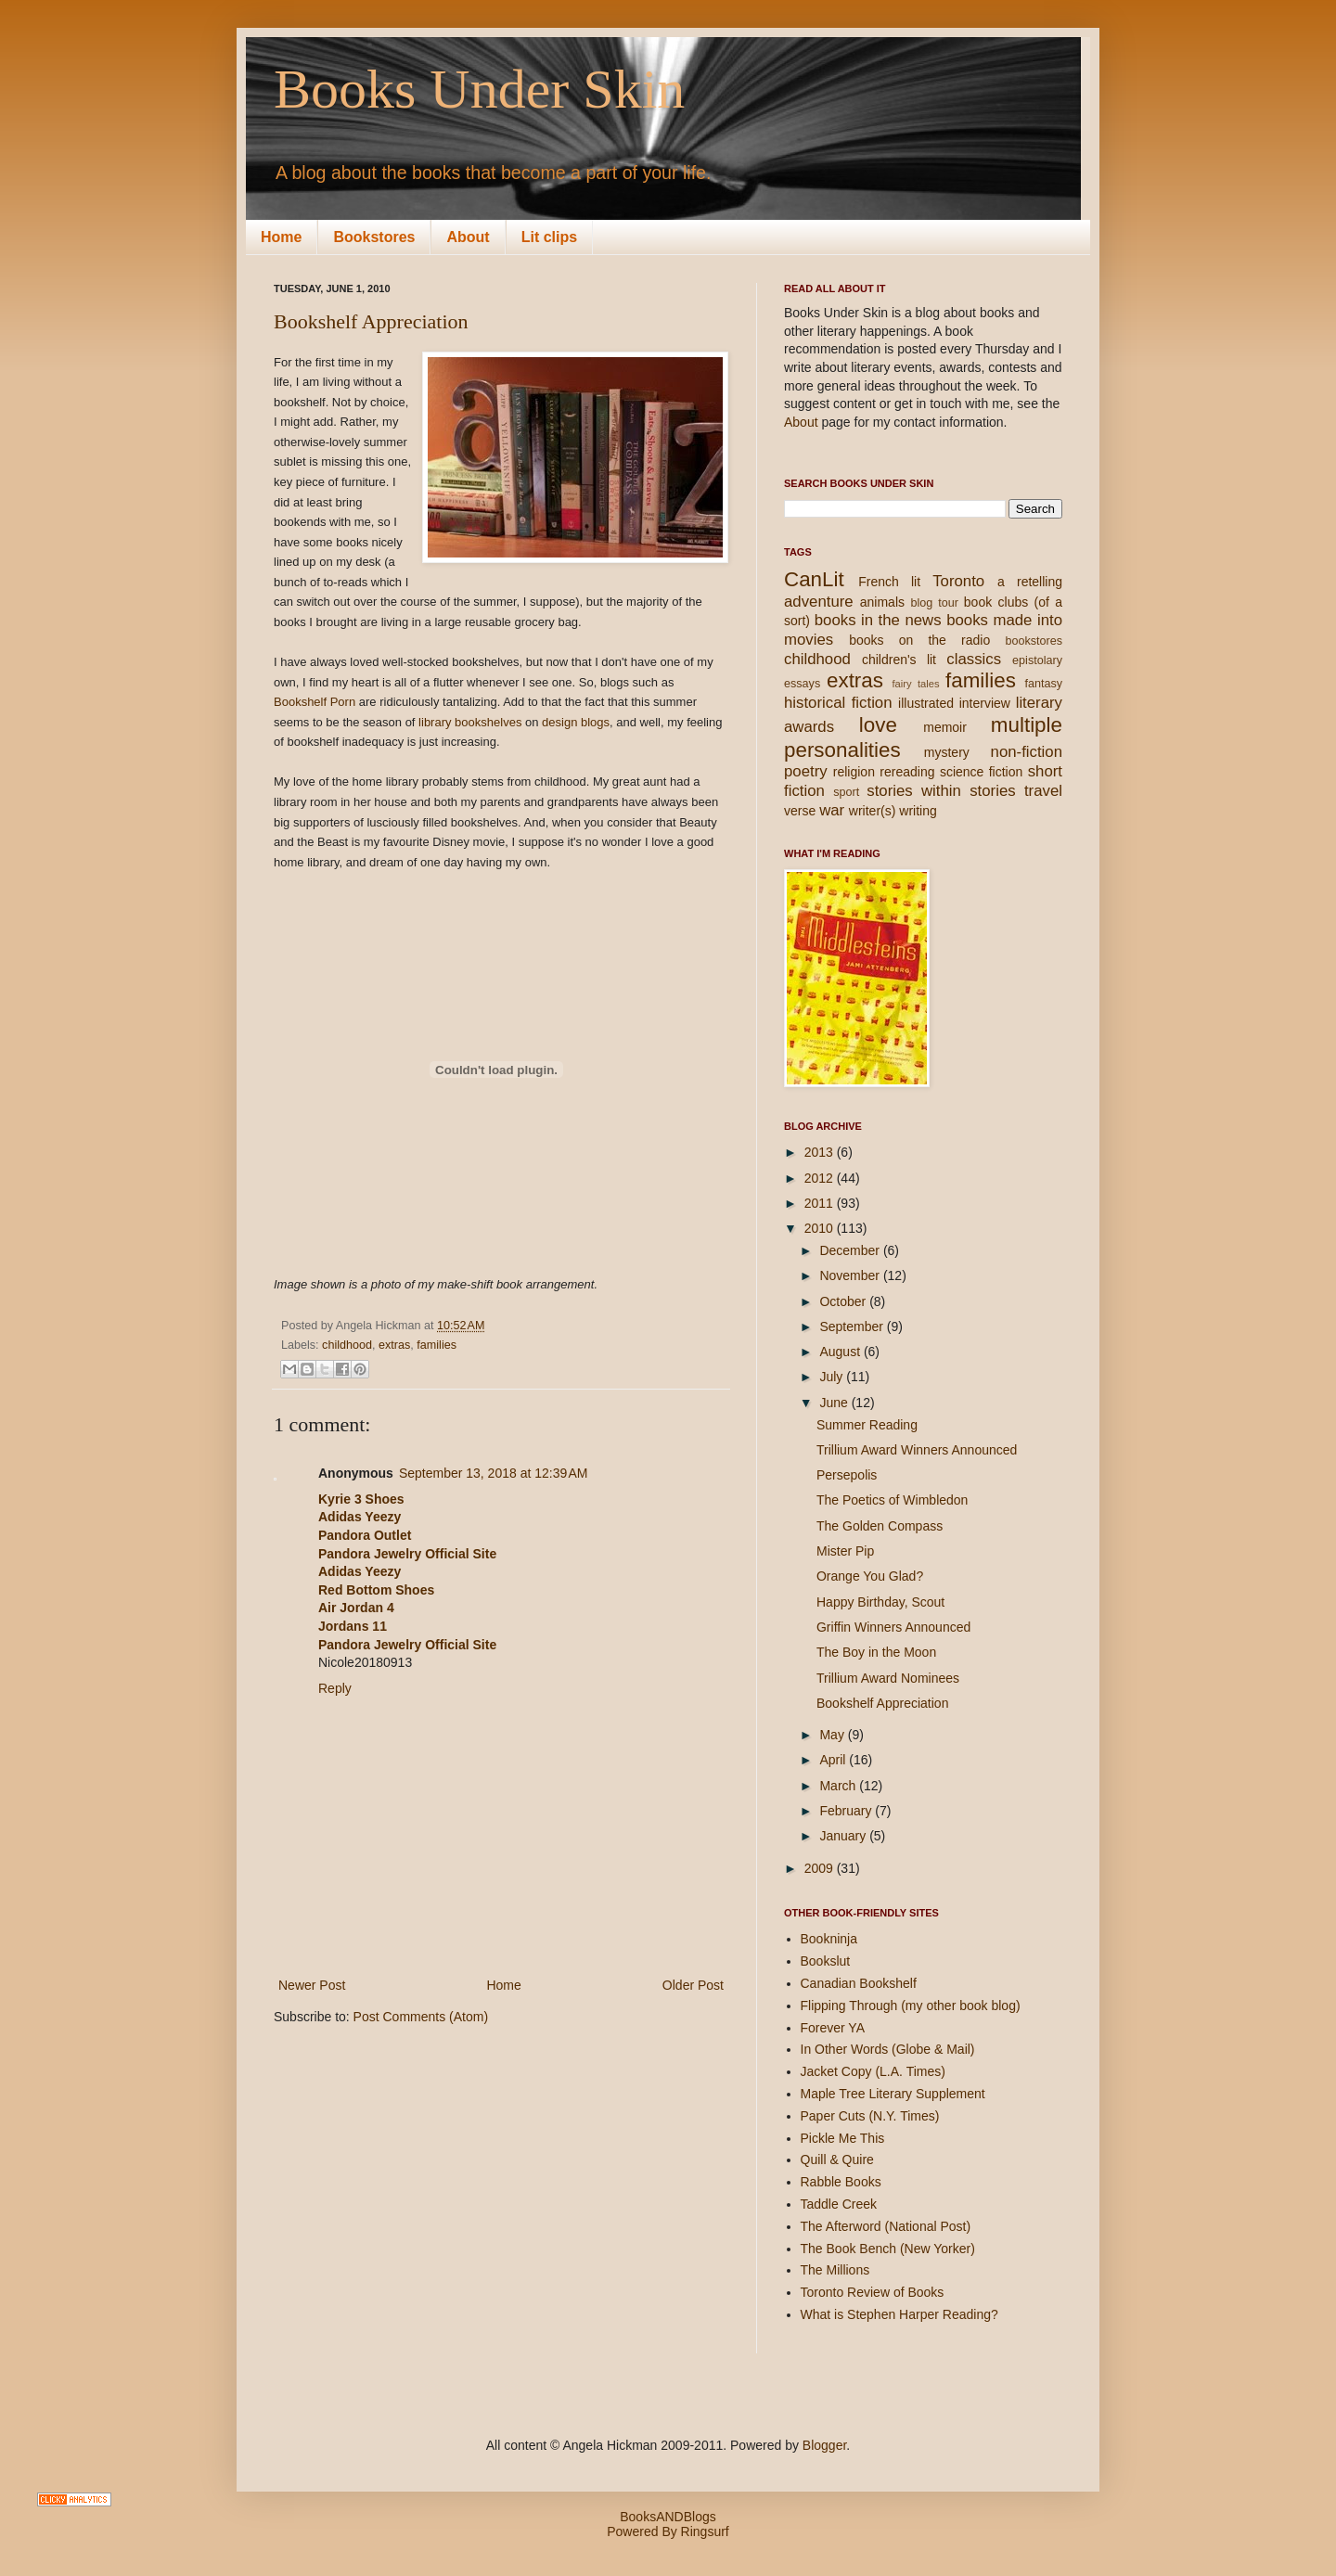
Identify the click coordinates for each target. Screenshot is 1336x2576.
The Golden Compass (879, 1526)
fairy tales (915, 683)
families (436, 1345)
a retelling (1029, 581)
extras (394, 1345)
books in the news (878, 620)
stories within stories (941, 791)
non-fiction (1026, 752)
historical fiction (838, 702)
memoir (945, 727)
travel (1043, 791)
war (831, 810)
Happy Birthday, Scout (880, 1602)
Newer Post (311, 1985)
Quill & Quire (837, 2159)
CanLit (814, 579)
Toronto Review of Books (872, 2292)
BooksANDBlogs (668, 2516)
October (844, 1301)
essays (802, 683)
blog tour (933, 602)
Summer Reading (867, 1424)
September (852, 1326)
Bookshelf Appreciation (371, 321)
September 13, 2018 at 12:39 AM (493, 1473)
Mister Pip (845, 1551)
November (850, 1275)
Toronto (958, 581)
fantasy (1043, 683)
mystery (947, 752)
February (847, 1810)
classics (973, 659)
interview (984, 703)
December (850, 1250)
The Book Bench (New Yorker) (888, 2248)
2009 (820, 1868)
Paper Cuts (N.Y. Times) (870, 2115)
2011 (820, 1203)
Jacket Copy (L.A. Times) (873, 2071)
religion (854, 771)
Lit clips (549, 237)
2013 (820, 1152)
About (467, 237)
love (878, 725)
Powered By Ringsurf (668, 2531)
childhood (347, 1345)
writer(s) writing (893, 810)
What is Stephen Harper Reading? (899, 2314)
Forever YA (833, 2027)
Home (281, 237)
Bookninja (829, 1938)
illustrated (926, 703)
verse (800, 810)
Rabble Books (841, 2181)
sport (846, 792)
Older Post (693, 1985)
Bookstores (374, 237)
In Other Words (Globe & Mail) (888, 2049)
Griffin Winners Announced (893, 1627)
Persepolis (846, 1474)
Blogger (824, 2445)
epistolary (1037, 660)
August (841, 1351)
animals (882, 602)
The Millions (835, 2269)
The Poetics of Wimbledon (892, 1500)
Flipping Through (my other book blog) (911, 2005)
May (833, 1734)
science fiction (981, 771)
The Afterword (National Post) (886, 2226)
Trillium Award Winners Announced (916, 1449)
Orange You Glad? (869, 1576)
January (844, 1835)
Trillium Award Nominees (887, 1678)
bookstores (1033, 640)
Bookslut (826, 1961)
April (834, 1759)
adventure (819, 601)
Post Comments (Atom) (420, 2016)
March (839, 1785)
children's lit (899, 659)
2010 (820, 1228)
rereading (907, 771)
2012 (820, 1178)
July (832, 1376)
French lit (889, 581)
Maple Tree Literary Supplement (893, 2093)
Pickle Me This (843, 2138)
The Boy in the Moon (876, 1652)
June (835, 1402)
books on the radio (919, 640)
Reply (335, 1688)
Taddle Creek (839, 2204)
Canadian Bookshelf (859, 1983)
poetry (806, 771)
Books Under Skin (479, 89)
